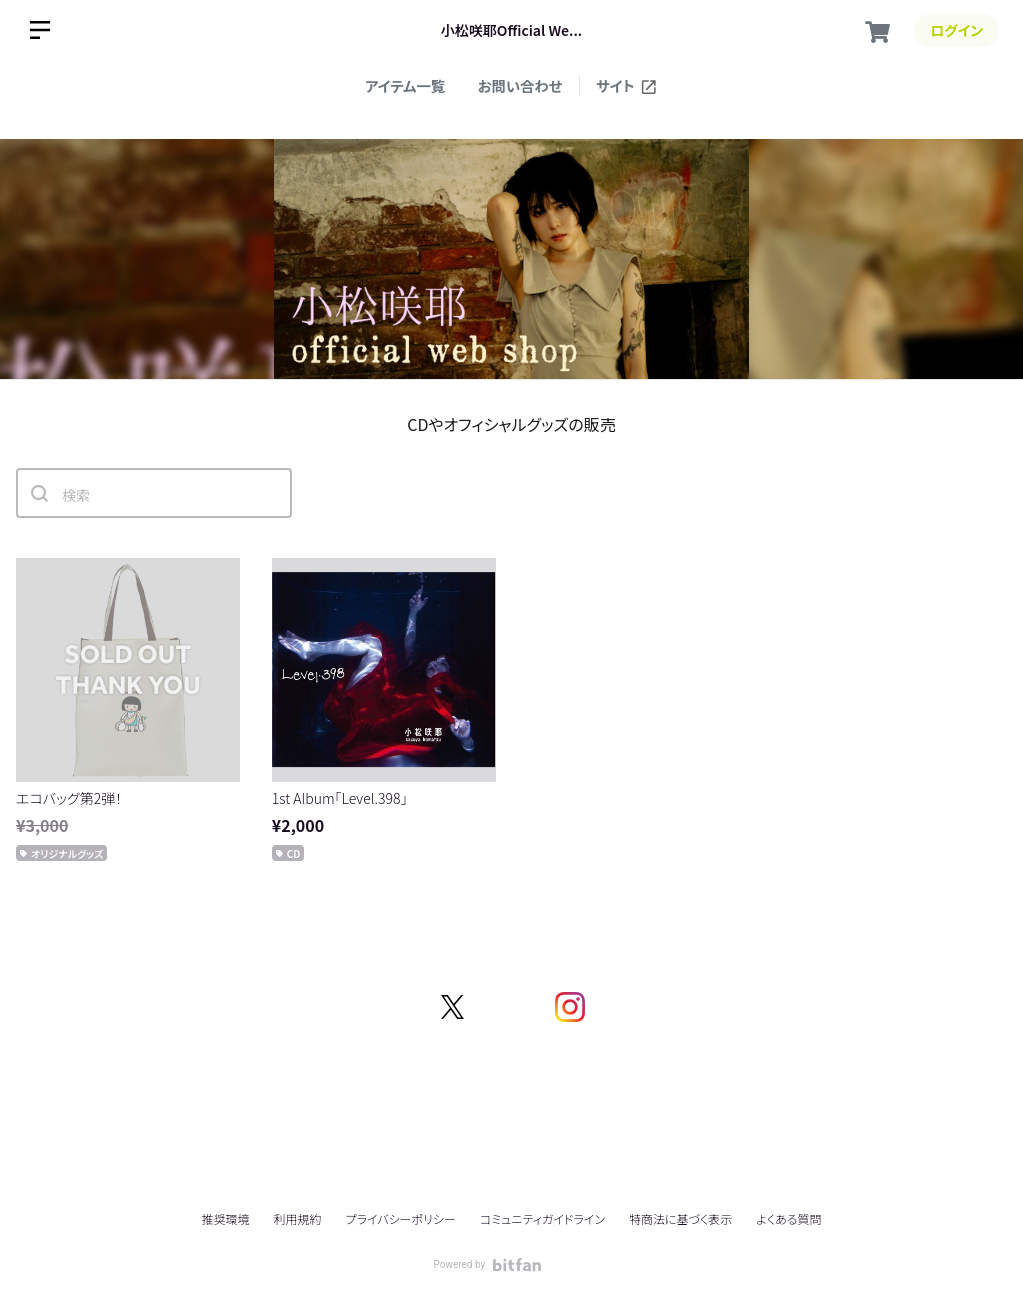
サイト (627, 85)
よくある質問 (788, 1219)
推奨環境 (225, 1218)
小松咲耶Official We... (511, 30)
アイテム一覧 (405, 85)
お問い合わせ (520, 85)
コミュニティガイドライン (542, 1218)
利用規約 (298, 1218)
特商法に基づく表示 (680, 1218)
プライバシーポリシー (401, 1218)
